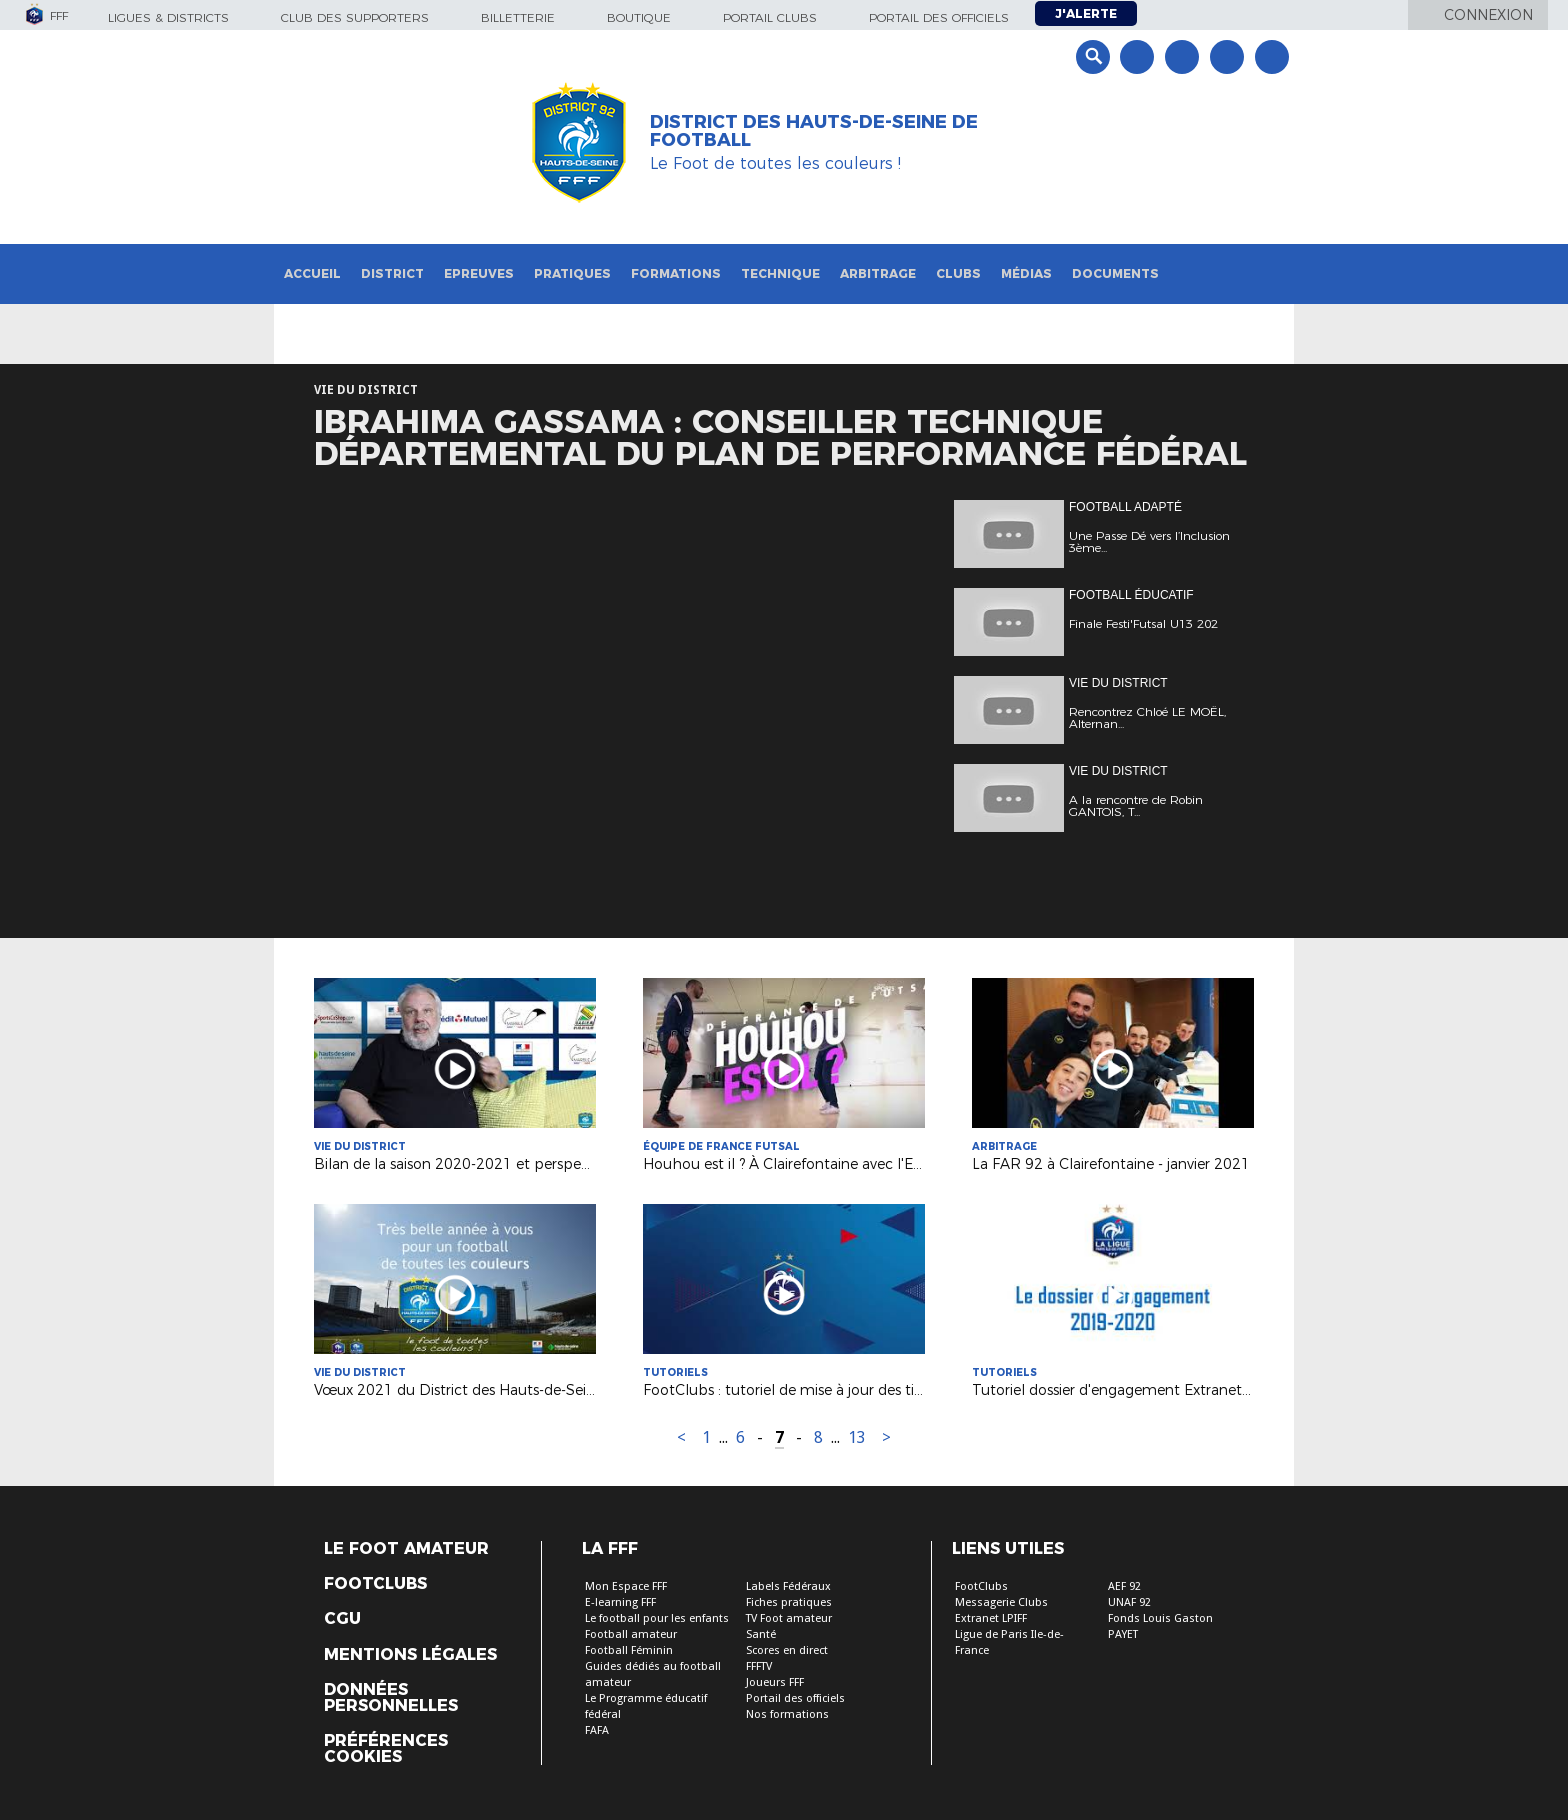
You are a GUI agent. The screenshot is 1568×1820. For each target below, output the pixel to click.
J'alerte (1086, 13)
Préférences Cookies (386, 1749)
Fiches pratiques (789, 1602)
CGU (342, 1619)
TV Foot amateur (789, 1618)
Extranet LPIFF (991, 1618)
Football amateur (631, 1634)
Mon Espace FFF (626, 1586)
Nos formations (787, 1714)
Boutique (639, 17)
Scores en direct (787, 1650)
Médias (1026, 273)
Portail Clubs (770, 17)
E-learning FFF (620, 1602)
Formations (676, 273)
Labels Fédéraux (788, 1586)
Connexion (1488, 15)
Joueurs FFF (775, 1682)
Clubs (958, 273)
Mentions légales (410, 1655)
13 (857, 1437)
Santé (761, 1634)
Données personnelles (391, 1698)
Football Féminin (629, 1650)
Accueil (312, 273)
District (392, 273)
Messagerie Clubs (1001, 1602)
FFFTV (759, 1666)
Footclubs (375, 1584)
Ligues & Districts (168, 17)
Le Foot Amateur (406, 1549)
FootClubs (981, 1586)
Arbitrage (878, 273)
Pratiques (572, 273)
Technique (780, 273)
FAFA (597, 1730)
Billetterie (518, 17)
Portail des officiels (939, 17)
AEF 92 (1124, 1586)
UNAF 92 (1129, 1602)
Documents (1115, 273)
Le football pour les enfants (657, 1618)
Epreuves (479, 273)
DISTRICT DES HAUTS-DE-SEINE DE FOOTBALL (814, 131)
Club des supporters (355, 17)
